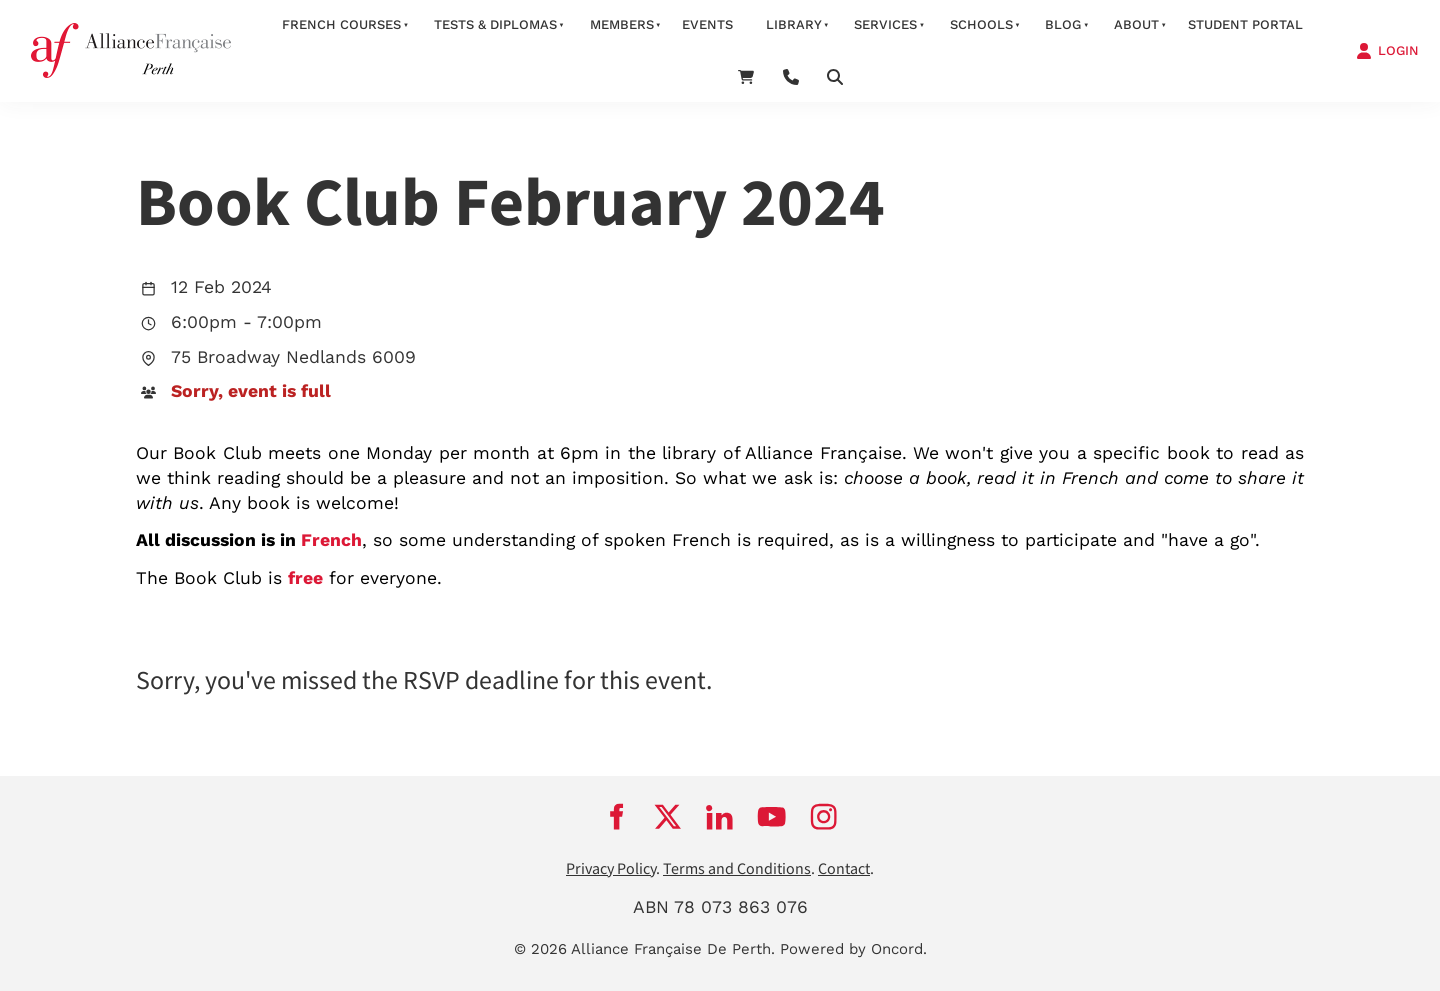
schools (981, 24)
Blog (1063, 24)
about (1136, 24)
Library (794, 24)
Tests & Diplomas (495, 24)
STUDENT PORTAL (1245, 24)
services (885, 24)
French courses (341, 24)
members (622, 24)
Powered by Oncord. (853, 949)
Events (707, 24)
